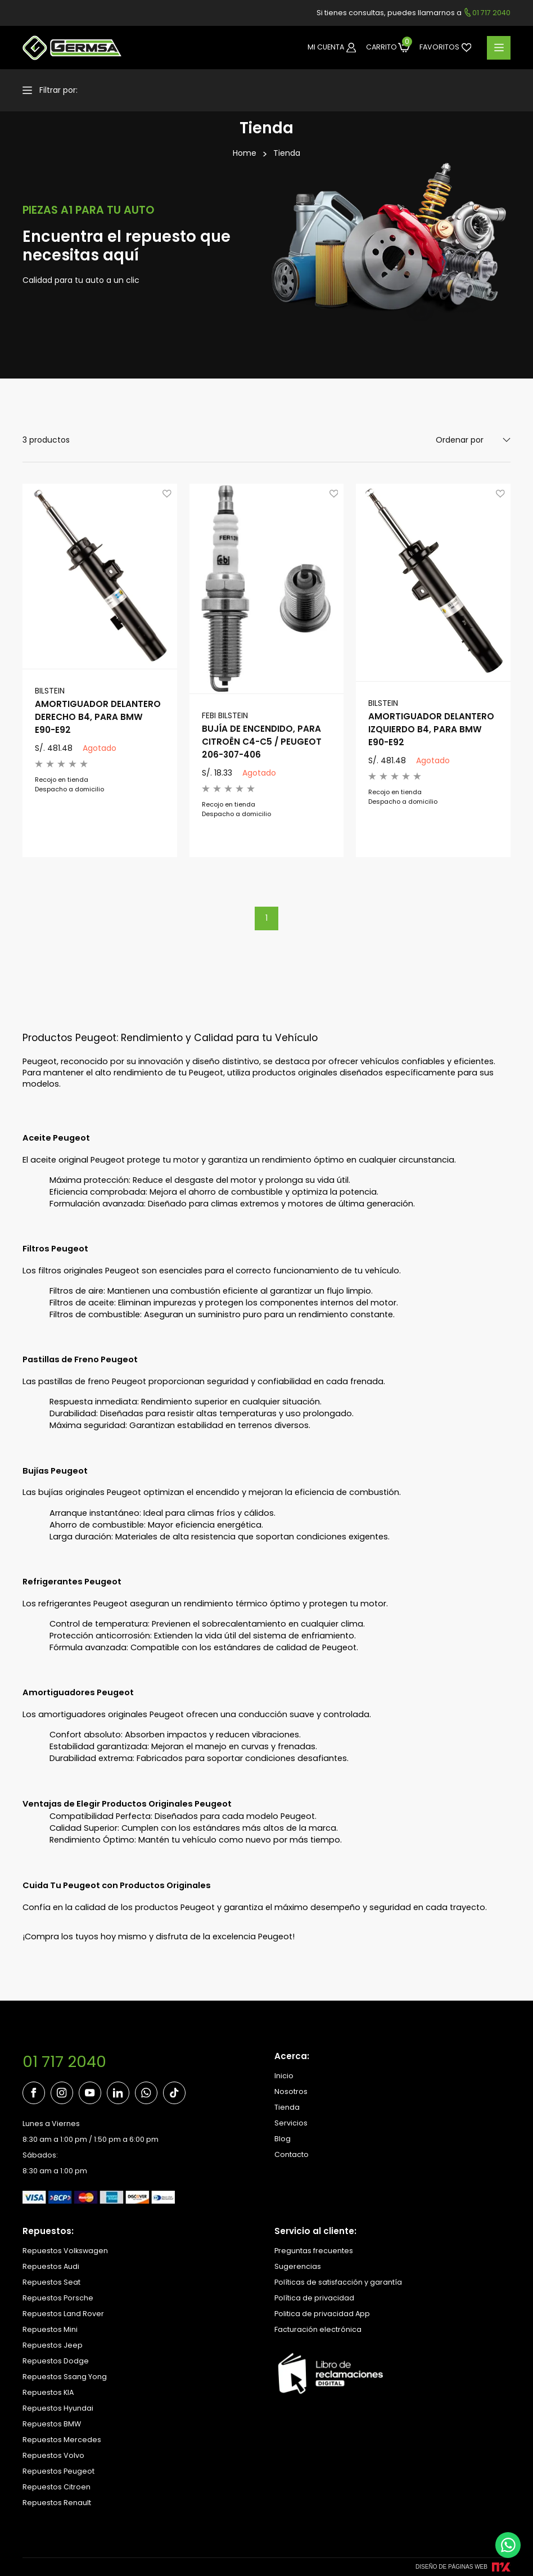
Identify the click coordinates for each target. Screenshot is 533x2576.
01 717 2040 (64, 2062)
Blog (282, 2138)
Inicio (283, 2075)
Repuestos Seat (51, 2282)
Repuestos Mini (50, 2329)
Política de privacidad (314, 2298)
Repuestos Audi (50, 2266)
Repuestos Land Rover (63, 2313)
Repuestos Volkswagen (65, 2250)
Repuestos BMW (51, 2424)
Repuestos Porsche (57, 2298)
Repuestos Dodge (55, 2361)
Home (244, 153)
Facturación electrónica (318, 2329)
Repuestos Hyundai (57, 2408)
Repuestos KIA (48, 2392)
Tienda (286, 153)
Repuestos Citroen (56, 2487)
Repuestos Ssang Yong (64, 2376)
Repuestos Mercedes (61, 2439)
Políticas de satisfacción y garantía (338, 2282)
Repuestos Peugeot (58, 2471)
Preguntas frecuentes (313, 2250)
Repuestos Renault (56, 2502)
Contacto (291, 2154)
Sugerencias (297, 2266)
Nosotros (291, 2091)
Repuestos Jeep (52, 2345)
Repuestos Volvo (53, 2455)
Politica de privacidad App (322, 2313)
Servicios (291, 2123)
